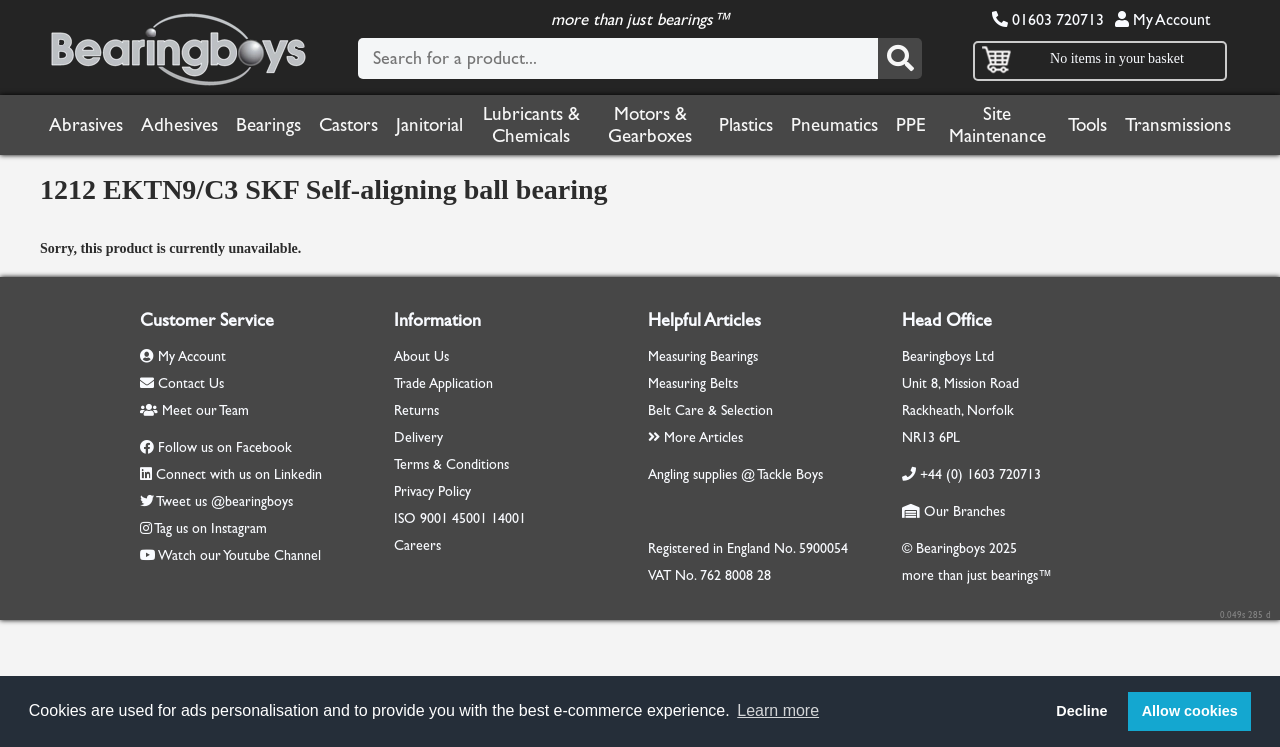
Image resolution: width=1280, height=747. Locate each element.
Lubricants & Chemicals (531, 125)
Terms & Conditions (451, 464)
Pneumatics (834, 125)
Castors (348, 125)
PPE (911, 125)
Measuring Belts (693, 383)
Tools (1087, 125)
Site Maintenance (997, 125)
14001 (508, 518)
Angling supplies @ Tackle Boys (735, 474)
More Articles (695, 437)
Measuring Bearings (703, 356)
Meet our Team (194, 410)
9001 (434, 518)
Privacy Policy (432, 491)
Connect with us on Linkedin (239, 474)
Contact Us (182, 383)
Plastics (746, 125)
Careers (417, 545)
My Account (1162, 19)
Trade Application (443, 383)
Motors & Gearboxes (650, 125)
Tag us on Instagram (210, 528)
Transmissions (1178, 125)
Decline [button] (1081, 711)
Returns (416, 410)
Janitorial (429, 125)
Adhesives (179, 125)
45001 (469, 518)
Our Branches (953, 511)
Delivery (418, 437)
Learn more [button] (778, 710)
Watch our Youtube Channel (239, 555)
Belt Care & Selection (710, 410)
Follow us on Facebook (225, 447)
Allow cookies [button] (1190, 711)
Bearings (268, 125)
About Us (421, 356)
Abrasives (86, 125)
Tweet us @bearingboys (224, 501)
